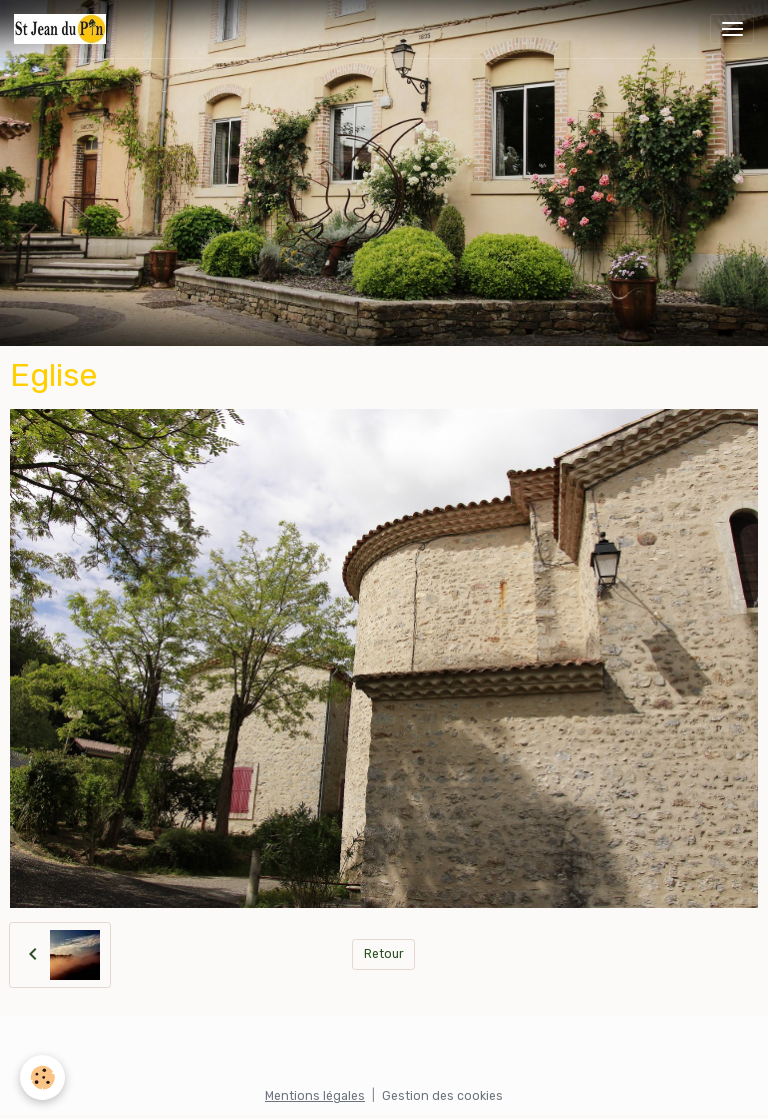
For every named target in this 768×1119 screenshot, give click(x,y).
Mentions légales (315, 1096)
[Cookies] (42, 1077)
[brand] (63, 29)
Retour (384, 954)
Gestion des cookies (442, 1096)
